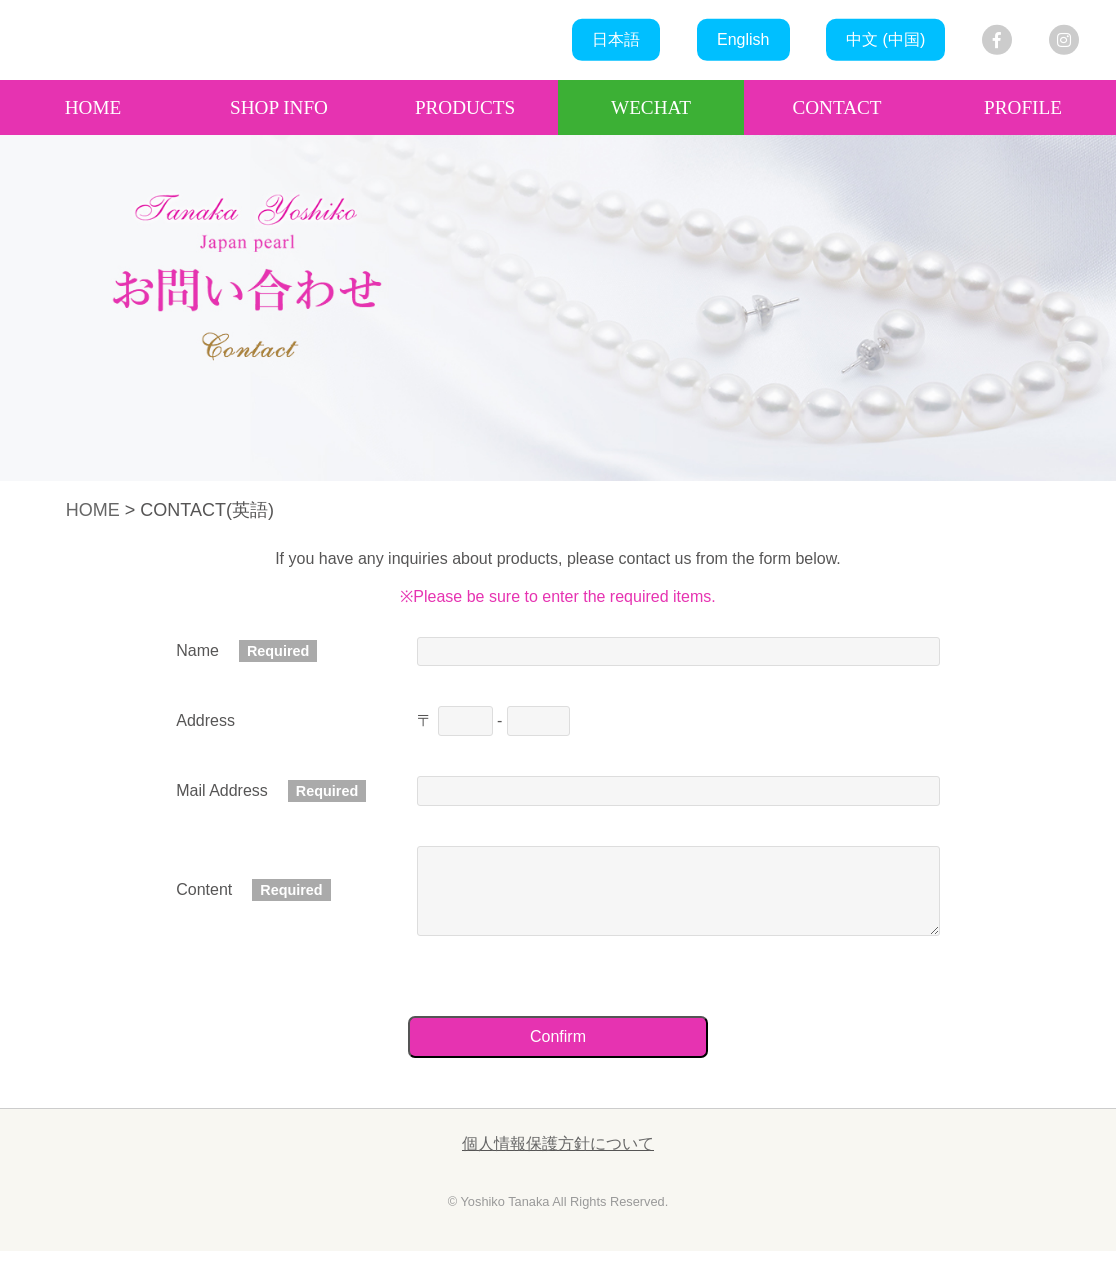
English (743, 39)
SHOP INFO (279, 107)
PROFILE (1023, 107)
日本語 (616, 39)
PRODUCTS (465, 107)
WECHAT (651, 107)
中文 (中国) (885, 39)
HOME (93, 107)
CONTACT (836, 107)
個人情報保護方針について (558, 1158)
